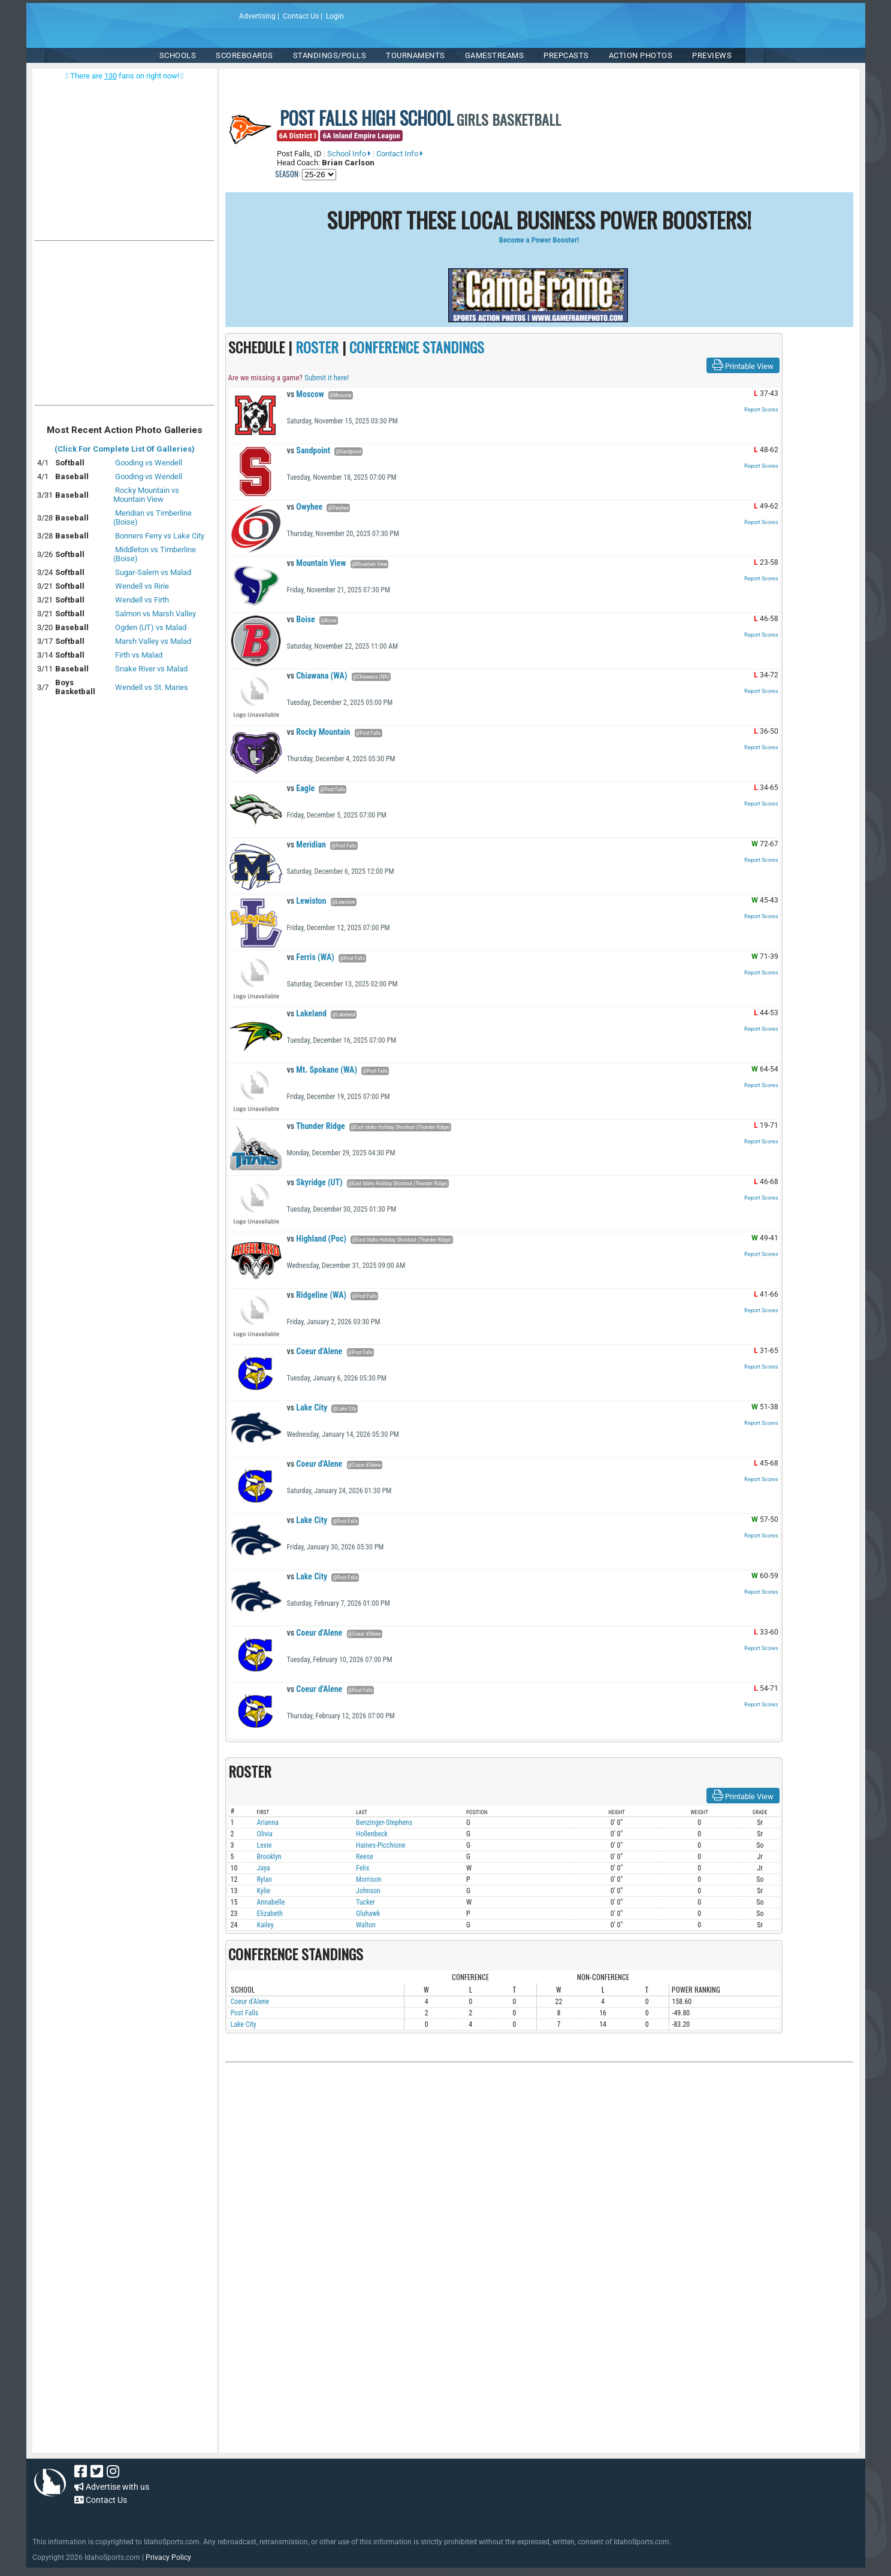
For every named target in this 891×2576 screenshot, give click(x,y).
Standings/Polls (330, 55)
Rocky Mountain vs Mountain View (146, 495)
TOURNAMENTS (415, 55)
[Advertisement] (125, 326)
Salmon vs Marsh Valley (155, 613)
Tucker (365, 1902)
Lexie (264, 1845)
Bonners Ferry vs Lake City (159, 535)
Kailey (265, 1925)
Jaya (263, 1868)
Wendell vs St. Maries (151, 687)
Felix (362, 1868)
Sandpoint (308, 450)
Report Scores (761, 410)
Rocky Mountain (319, 732)
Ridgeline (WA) (317, 1295)
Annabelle (271, 1902)
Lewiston (307, 901)
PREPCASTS (566, 55)
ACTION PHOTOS (641, 55)
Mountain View (316, 563)
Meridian (306, 844)
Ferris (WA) (310, 957)
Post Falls (245, 2013)
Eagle (301, 788)
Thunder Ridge (316, 1126)
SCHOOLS (178, 55)
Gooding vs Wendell (148, 462)
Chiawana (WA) (317, 675)
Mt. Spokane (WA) (322, 1069)
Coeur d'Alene (315, 1351)
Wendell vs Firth (142, 599)
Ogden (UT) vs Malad (150, 627)
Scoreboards (244, 55)
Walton (366, 1925)
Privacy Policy (168, 2557)
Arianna (268, 1822)
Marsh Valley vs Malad (153, 641)
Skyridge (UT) (315, 1182)
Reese (364, 1856)
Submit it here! (326, 377)
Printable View (743, 365)
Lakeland (307, 1013)
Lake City (307, 1407)
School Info (349, 153)
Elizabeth (270, 1913)
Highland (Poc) (316, 1238)
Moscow (305, 394)
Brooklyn (269, 1856)
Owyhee (305, 506)
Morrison (368, 1879)
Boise (301, 619)
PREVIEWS (712, 55)
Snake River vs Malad (151, 668)
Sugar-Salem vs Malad (153, 572)
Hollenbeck (372, 1834)
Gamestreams (494, 55)
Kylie (263, 1891)
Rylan (265, 1879)
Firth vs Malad (138, 654)
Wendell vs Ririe (142, 586)
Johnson (368, 1891)
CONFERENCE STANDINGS (416, 347)
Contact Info (399, 153)
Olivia (265, 1834)
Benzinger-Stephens (384, 1822)
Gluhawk (368, 1913)
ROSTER (317, 347)
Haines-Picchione (380, 1845)
